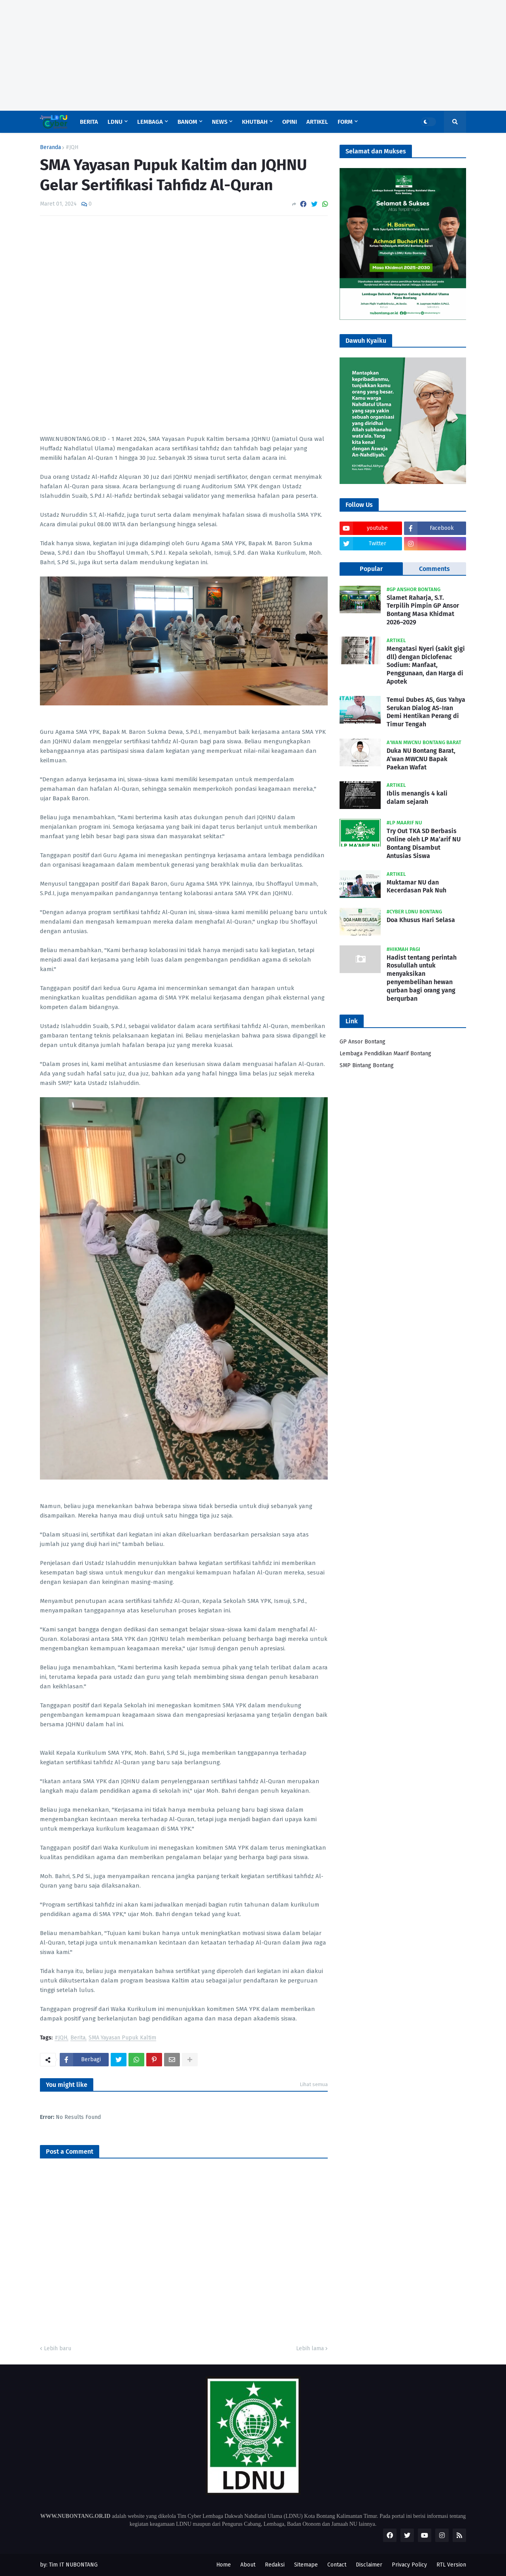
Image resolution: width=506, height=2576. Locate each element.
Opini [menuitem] (289, 121)
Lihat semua (314, 2084)
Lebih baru (57, 2348)
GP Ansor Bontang (362, 1041)
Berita (77, 2038)
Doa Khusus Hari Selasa (421, 920)
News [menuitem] (219, 121)
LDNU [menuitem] (115, 121)
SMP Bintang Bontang (367, 1065)
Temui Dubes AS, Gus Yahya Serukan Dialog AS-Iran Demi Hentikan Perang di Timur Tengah (426, 712)
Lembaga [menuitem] (150, 121)
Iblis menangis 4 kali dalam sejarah (417, 797)
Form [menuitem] (345, 121)
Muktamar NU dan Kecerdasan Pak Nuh (416, 886)
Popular (371, 569)
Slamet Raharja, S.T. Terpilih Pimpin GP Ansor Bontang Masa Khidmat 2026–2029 (423, 610)
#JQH (72, 147)
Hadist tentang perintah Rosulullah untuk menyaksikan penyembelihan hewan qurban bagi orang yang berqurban (422, 978)
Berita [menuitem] (89, 121)
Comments (434, 569)
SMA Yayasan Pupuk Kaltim (122, 2038)
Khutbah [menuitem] (255, 121)
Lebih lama (310, 2348)
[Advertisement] (237, 55)
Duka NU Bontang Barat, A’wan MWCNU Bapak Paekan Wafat (421, 759)
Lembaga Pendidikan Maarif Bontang (385, 1053)
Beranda (50, 147)
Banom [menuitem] (187, 121)
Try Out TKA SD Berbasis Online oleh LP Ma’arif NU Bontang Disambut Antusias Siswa (424, 843)
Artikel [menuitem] (317, 121)
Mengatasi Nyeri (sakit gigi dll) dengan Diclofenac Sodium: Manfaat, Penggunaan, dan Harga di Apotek (426, 665)
